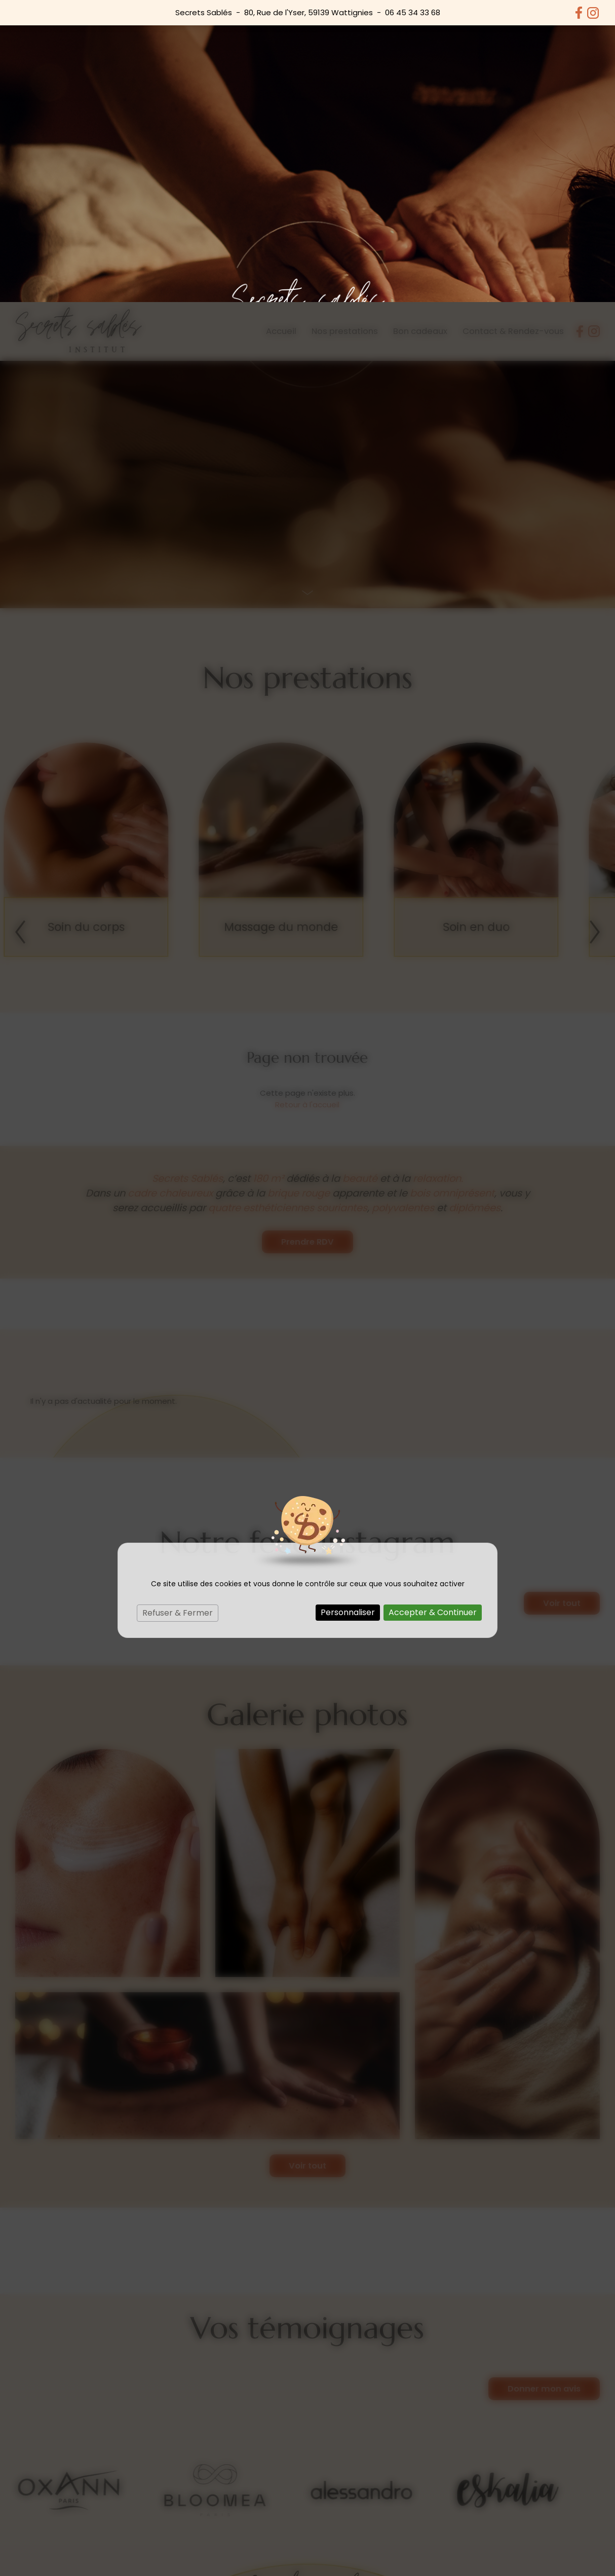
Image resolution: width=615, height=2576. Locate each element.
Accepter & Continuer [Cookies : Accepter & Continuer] (433, 1310)
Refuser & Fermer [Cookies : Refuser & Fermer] (177, 1311)
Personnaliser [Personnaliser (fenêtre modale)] (348, 1310)
